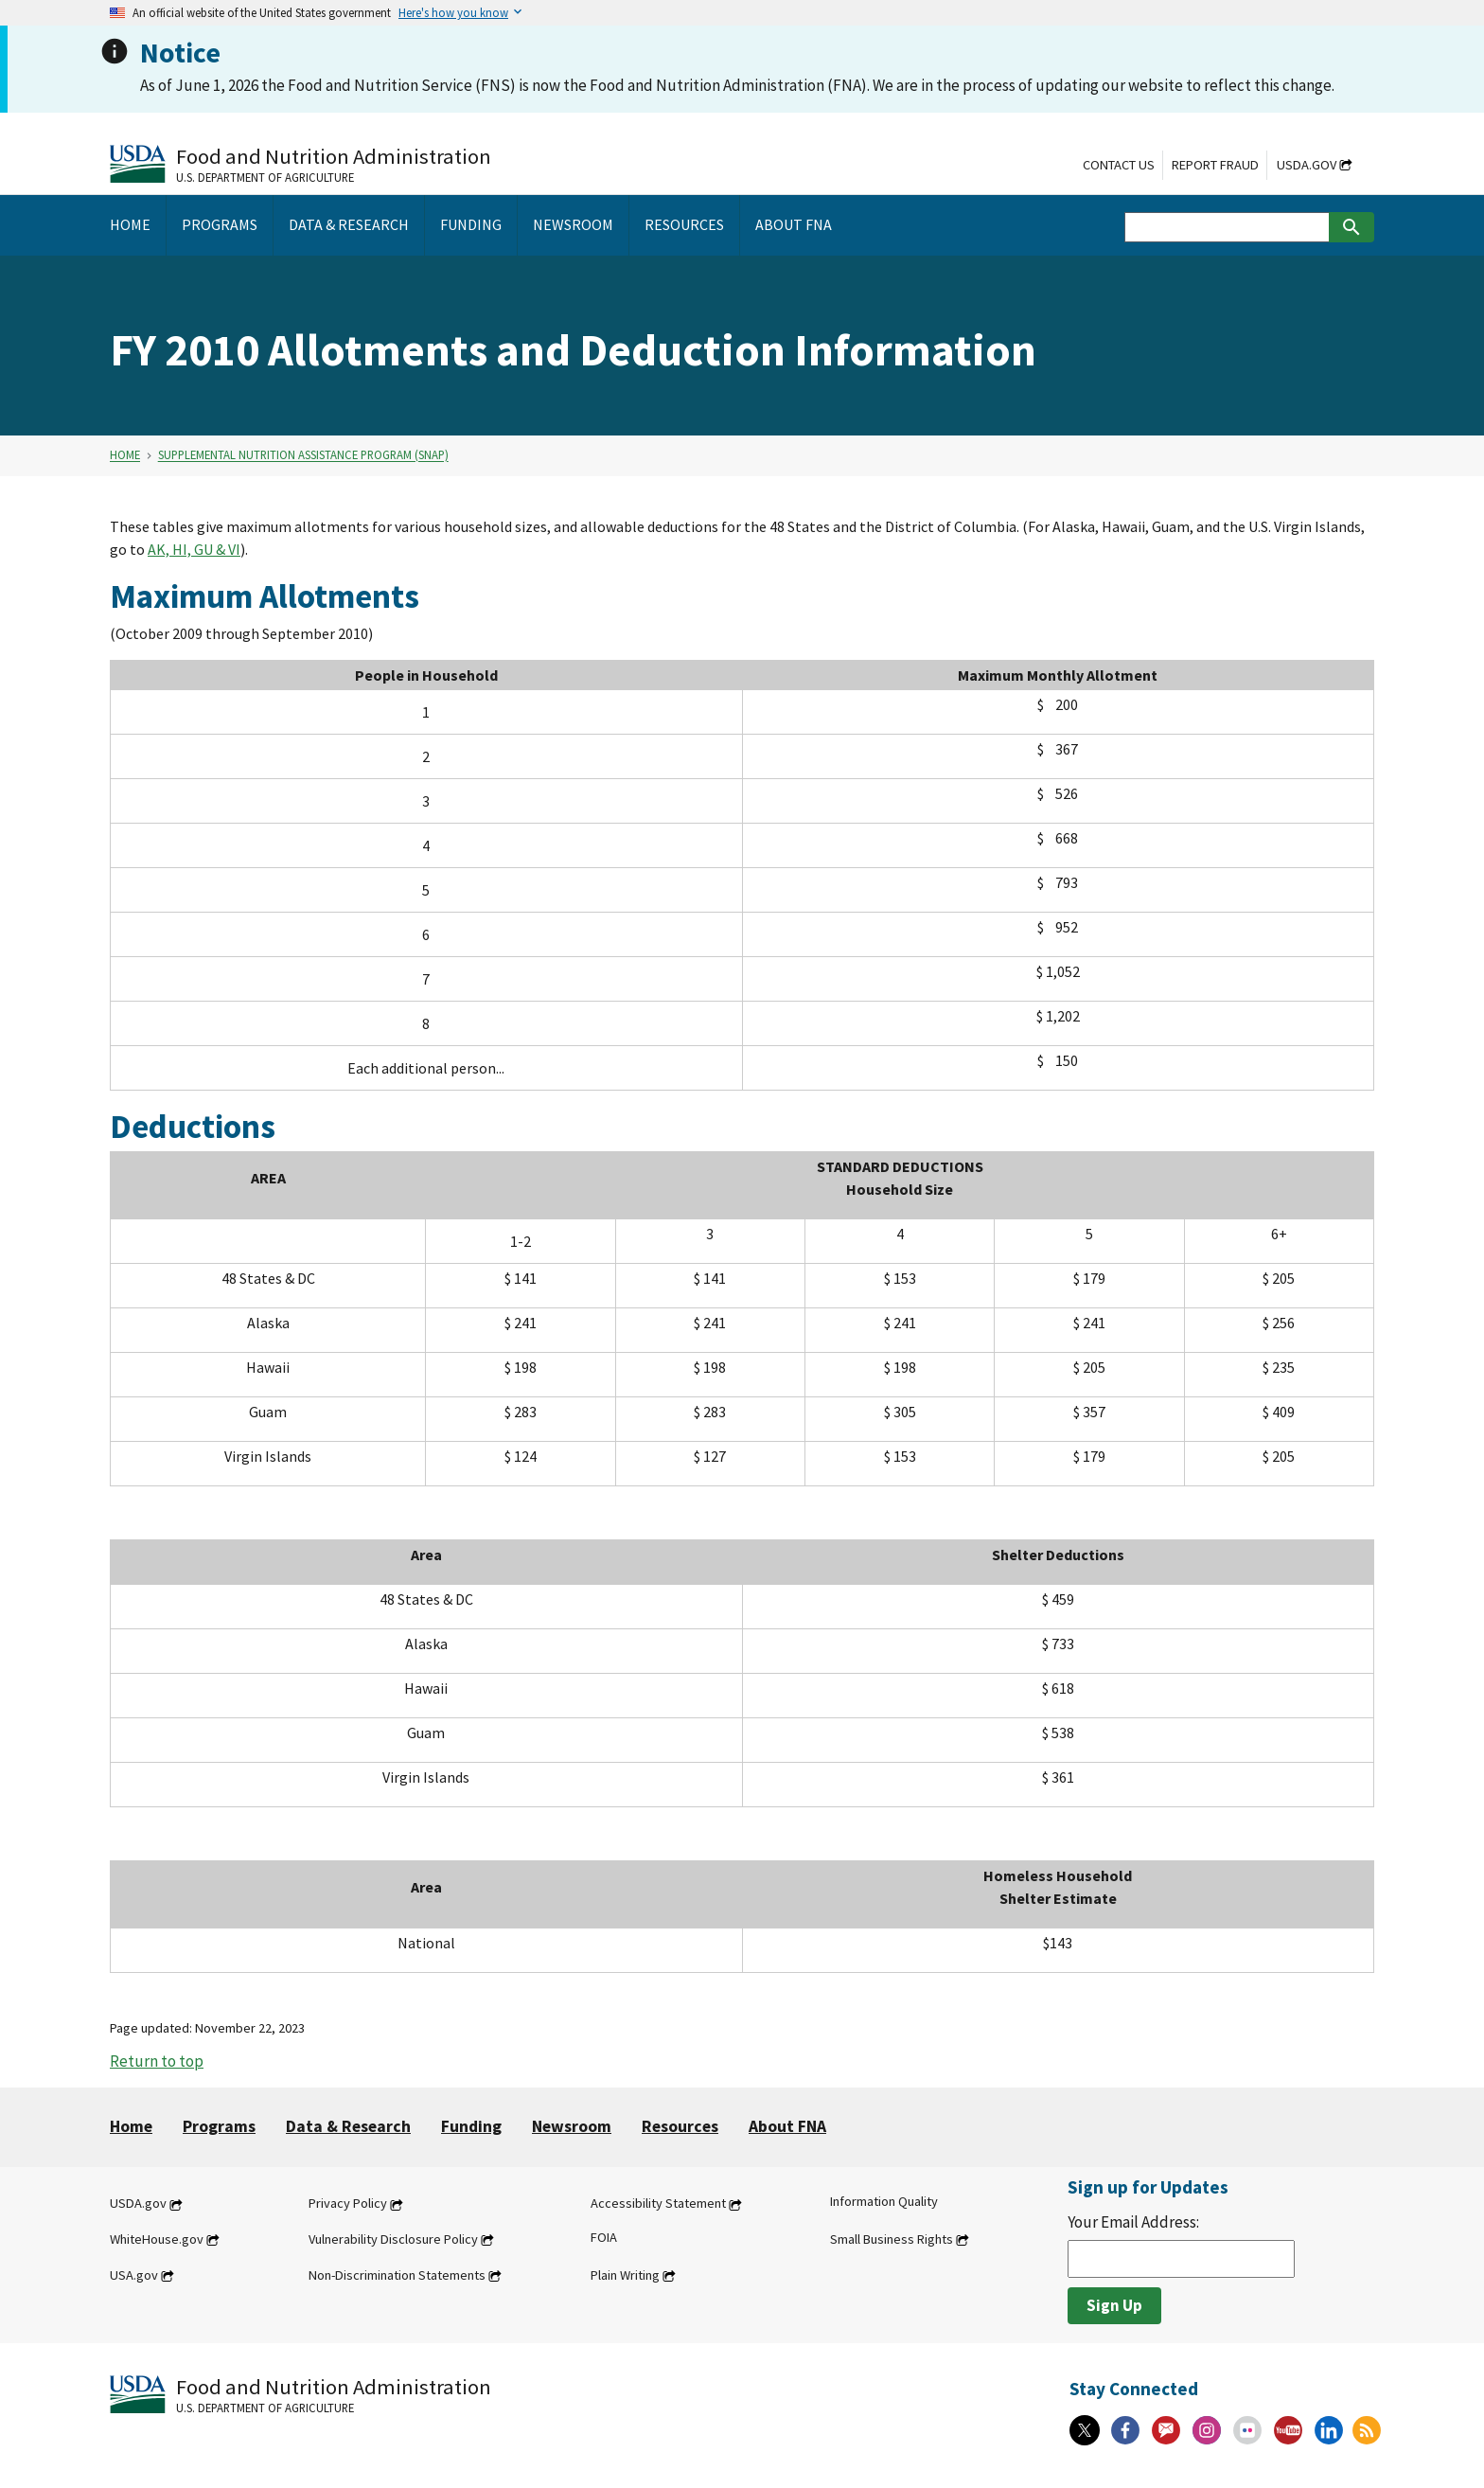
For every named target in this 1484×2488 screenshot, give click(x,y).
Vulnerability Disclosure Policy (393, 2239)
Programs (219, 2126)
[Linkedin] (1329, 2430)
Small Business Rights (891, 2239)
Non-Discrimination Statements (397, 2275)
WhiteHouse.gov (156, 2239)
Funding (471, 2126)
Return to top (156, 2061)
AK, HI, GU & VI (194, 549)
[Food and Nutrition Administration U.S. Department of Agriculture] (300, 163)
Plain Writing (625, 2275)
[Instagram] (1207, 2430)
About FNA (787, 2126)
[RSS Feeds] (1367, 2430)
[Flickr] (1247, 2430)
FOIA (604, 2237)
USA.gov (134, 2275)
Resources (680, 2126)
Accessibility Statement (658, 2204)
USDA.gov (1306, 164)
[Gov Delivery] (1166, 2430)
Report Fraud (1215, 164)
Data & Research (348, 2126)
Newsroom (571, 2126)
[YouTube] (1288, 2430)
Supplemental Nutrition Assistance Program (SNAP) (303, 455)
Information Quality (884, 2202)
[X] (1084, 2430)
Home (125, 455)
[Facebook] (1125, 2430)
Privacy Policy (348, 2204)
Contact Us (1119, 164)
